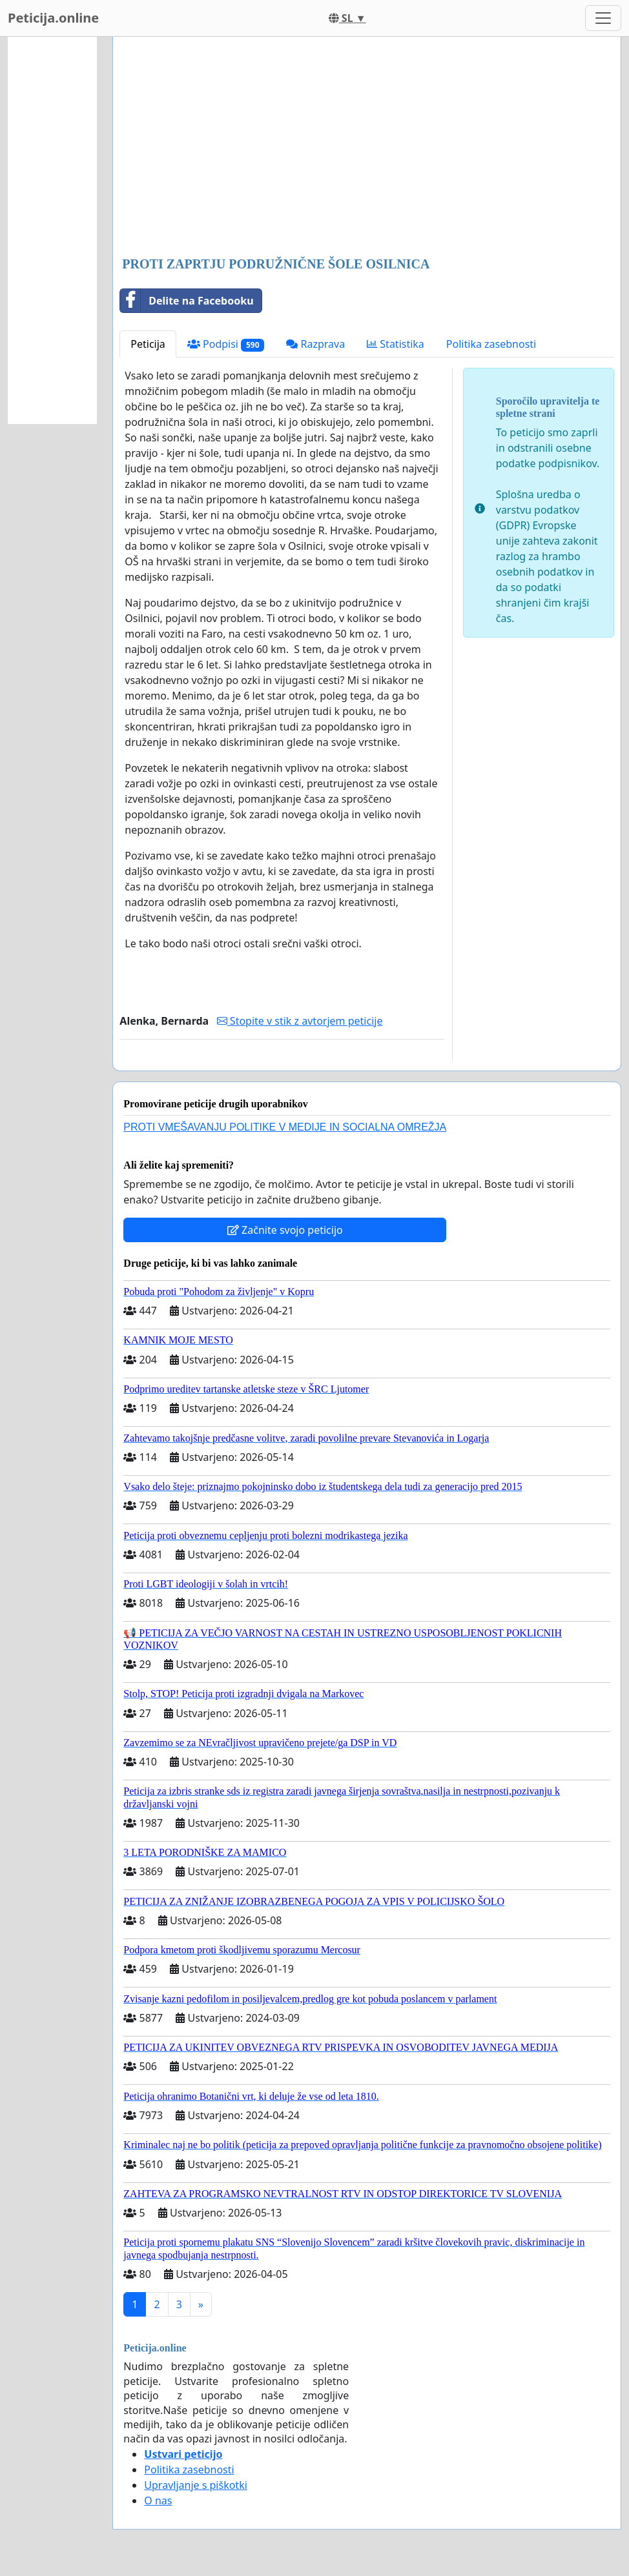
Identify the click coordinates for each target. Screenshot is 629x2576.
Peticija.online (53, 17)
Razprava (315, 344)
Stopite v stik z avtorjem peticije (300, 1021)
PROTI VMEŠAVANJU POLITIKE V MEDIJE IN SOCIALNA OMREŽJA (284, 1127)
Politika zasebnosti (491, 344)
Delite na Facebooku (186, 300)
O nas (158, 2500)
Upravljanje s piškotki (195, 2485)
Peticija (147, 344)
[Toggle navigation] (603, 18)
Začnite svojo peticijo (285, 1230)
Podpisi (225, 344)
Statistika (395, 344)
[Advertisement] (366, 147)
